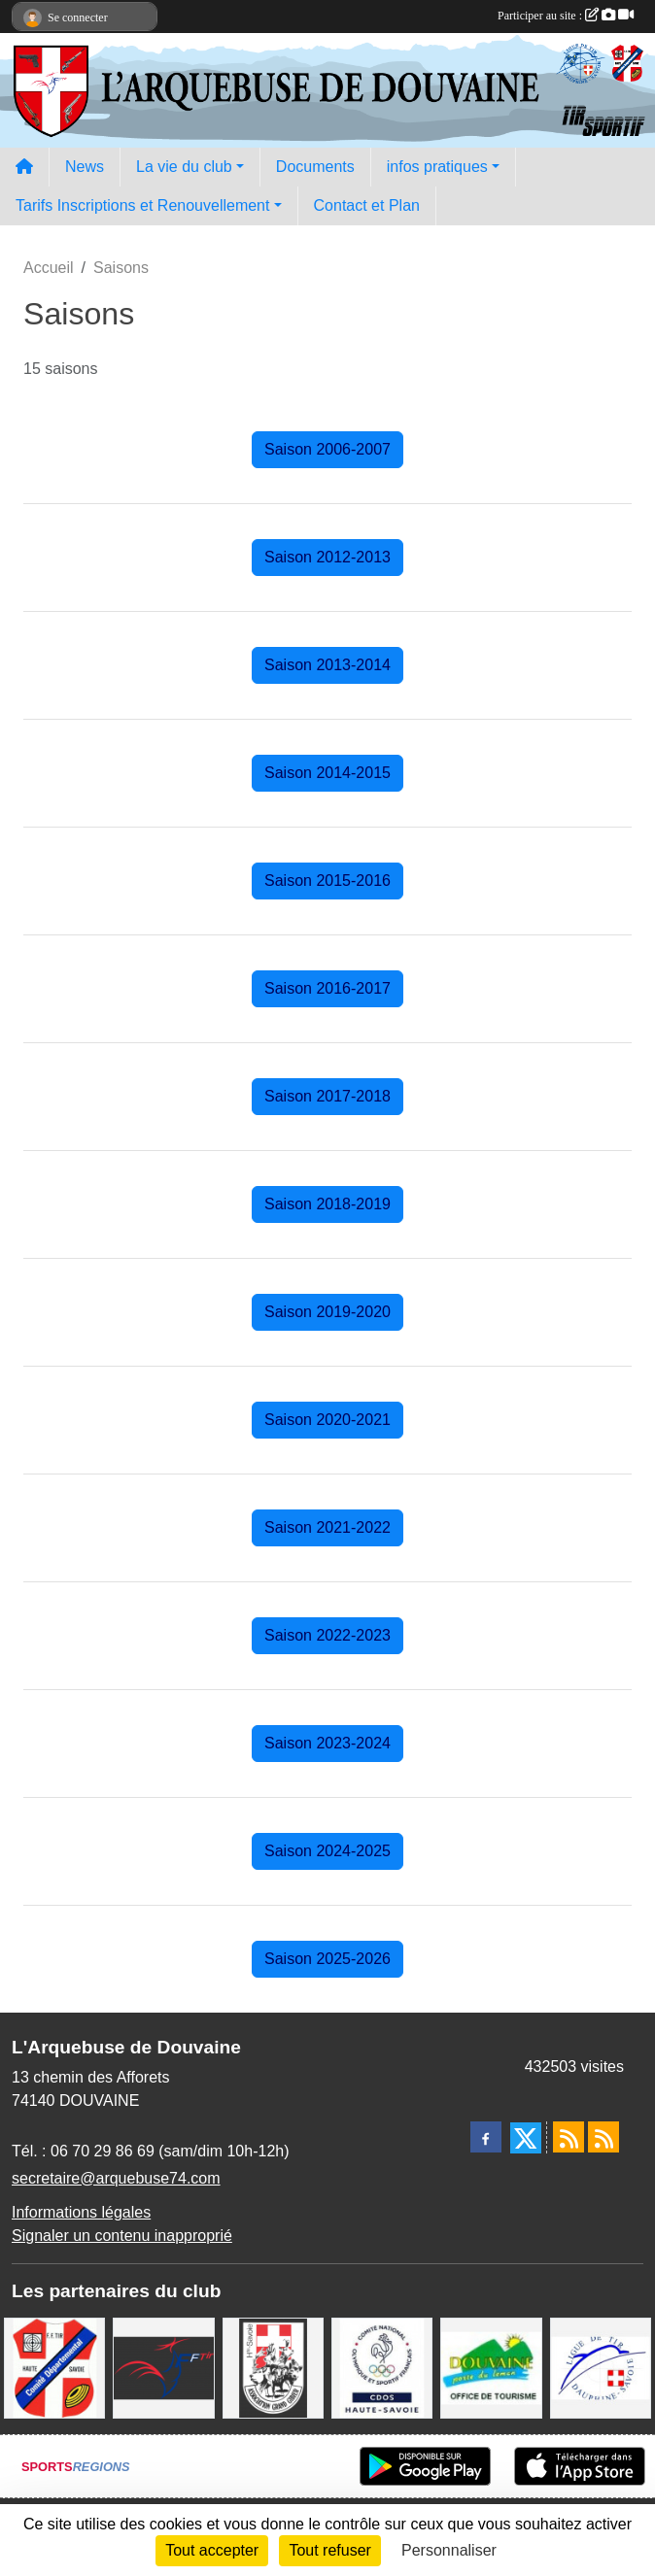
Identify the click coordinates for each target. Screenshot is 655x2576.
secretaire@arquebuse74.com (116, 2178)
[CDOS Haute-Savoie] (381, 2366)
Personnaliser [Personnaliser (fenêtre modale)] (449, 2550)
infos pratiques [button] (437, 166)
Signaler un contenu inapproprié (122, 2235)
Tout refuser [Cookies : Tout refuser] (329, 2550)
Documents (315, 166)
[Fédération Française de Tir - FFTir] (163, 2366)
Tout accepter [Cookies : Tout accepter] (212, 2550)
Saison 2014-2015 (327, 772)
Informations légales (81, 2212)
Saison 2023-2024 (327, 1743)
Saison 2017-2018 (327, 1096)
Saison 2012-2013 (327, 557)
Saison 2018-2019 (327, 1204)
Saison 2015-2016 (327, 880)
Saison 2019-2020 (327, 1312)
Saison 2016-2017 (327, 988)
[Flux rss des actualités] (568, 2136)
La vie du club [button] (184, 166)
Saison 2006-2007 (327, 449)
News (84, 166)
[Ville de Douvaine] (490, 2366)
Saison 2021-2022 (327, 1527)
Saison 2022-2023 (327, 1635)
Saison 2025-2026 (327, 1958)
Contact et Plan (367, 205)
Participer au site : (566, 15)
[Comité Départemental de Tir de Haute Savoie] (54, 2366)
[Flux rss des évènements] (603, 2136)
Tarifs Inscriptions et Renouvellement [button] (142, 205)
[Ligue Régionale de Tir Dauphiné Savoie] (600, 2366)
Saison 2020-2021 (327, 1419)
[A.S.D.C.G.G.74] (273, 2366)
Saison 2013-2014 (327, 665)
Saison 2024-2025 (327, 1851)
